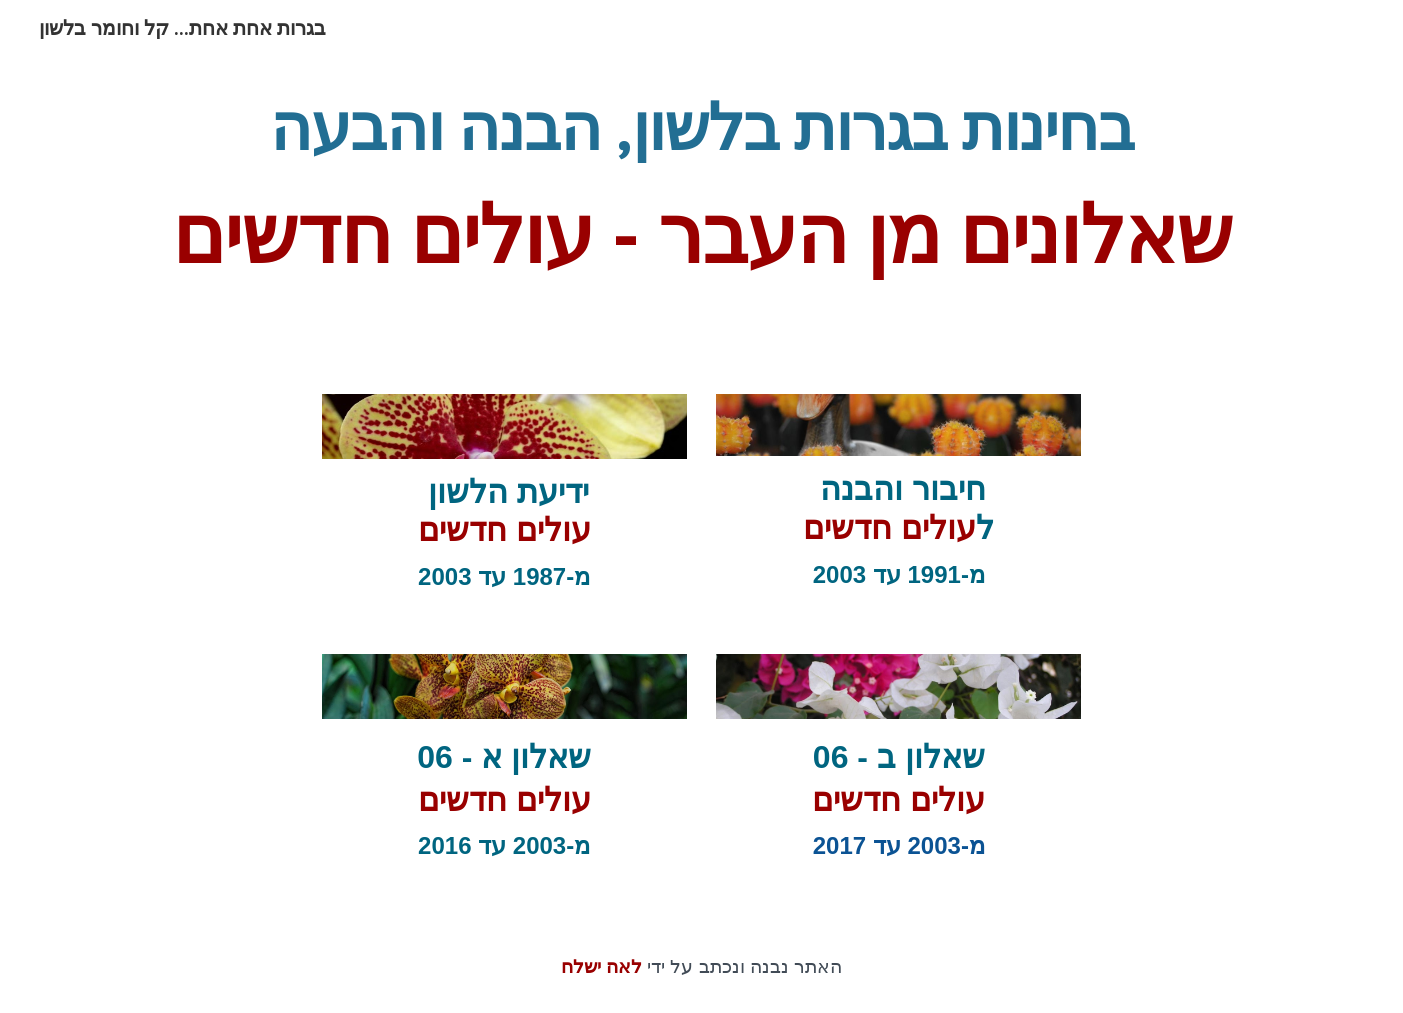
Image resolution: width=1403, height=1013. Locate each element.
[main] (701, 199)
